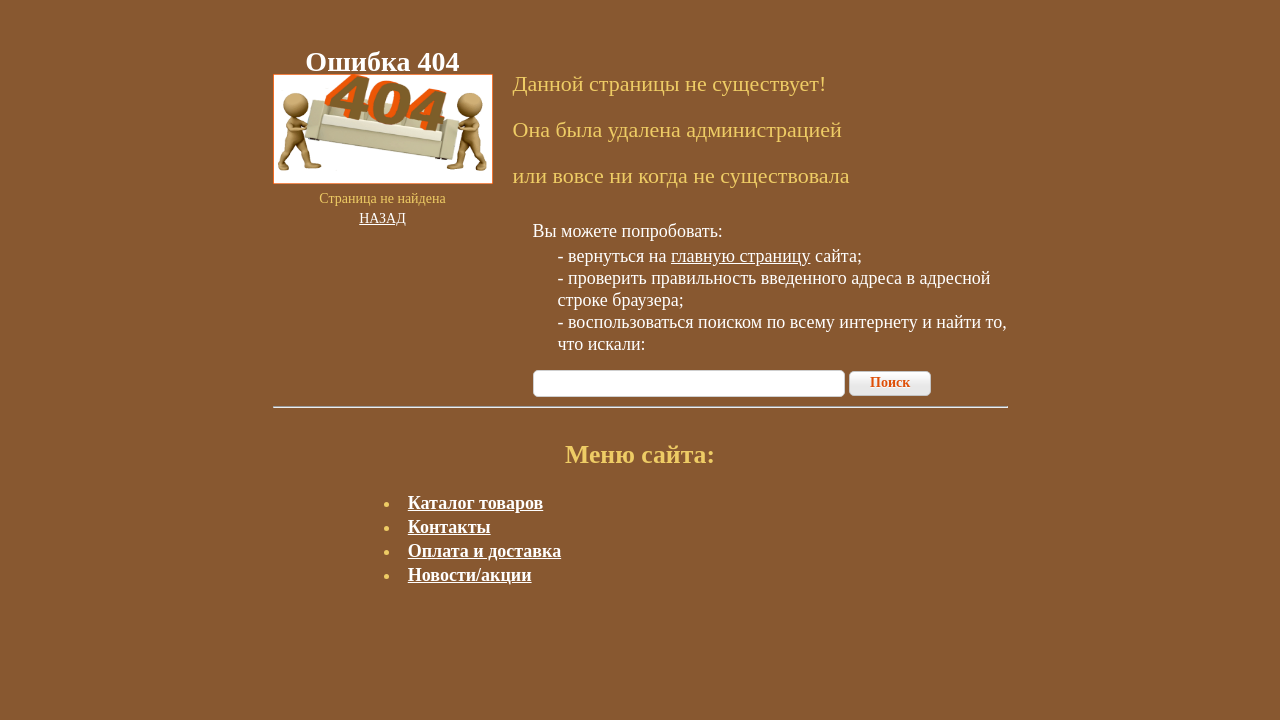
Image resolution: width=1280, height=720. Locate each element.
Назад (382, 218)
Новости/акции (470, 575)
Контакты (449, 527)
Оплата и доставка (484, 551)
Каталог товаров (476, 503)
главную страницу (740, 256)
